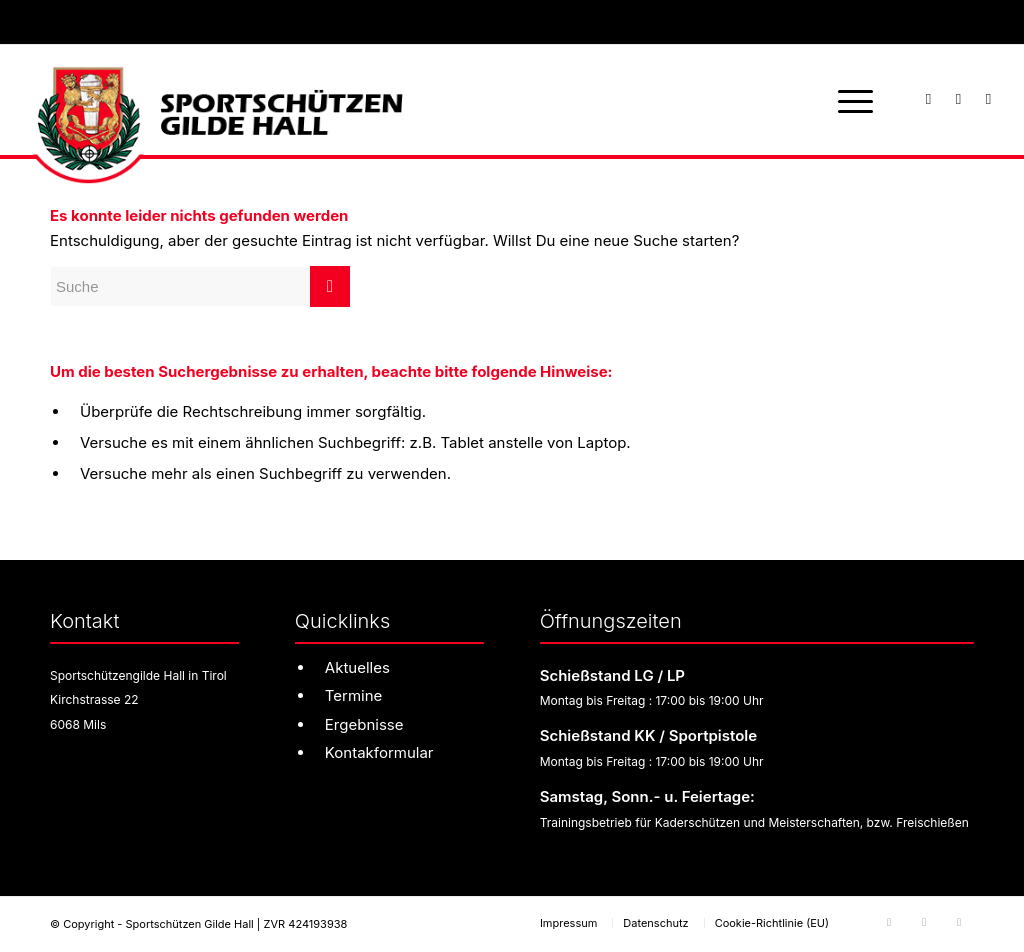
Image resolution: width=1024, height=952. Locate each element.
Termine (354, 695)
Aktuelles (357, 667)
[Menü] (849, 100)
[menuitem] (849, 100)
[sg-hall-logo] (214, 100)
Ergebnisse (364, 724)
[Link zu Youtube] (989, 99)
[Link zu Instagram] (959, 99)
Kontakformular (379, 752)
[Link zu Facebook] (929, 99)
